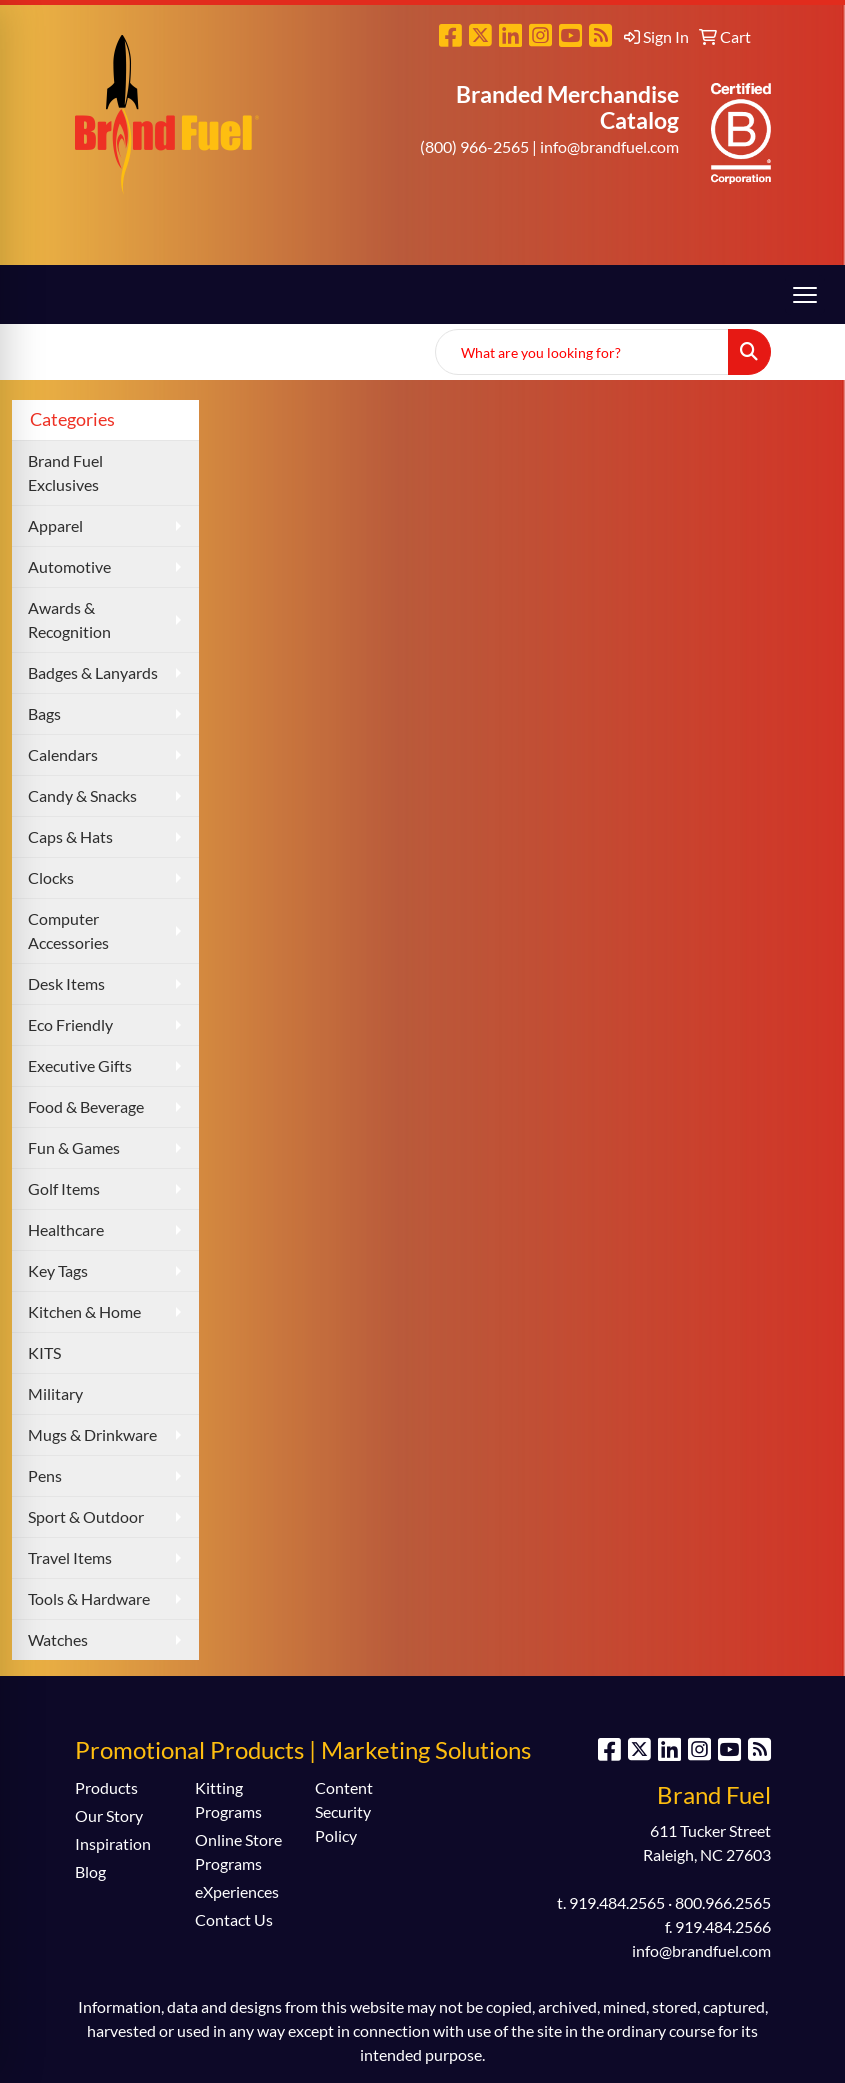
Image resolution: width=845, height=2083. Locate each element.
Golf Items (64, 1188)
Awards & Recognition (69, 619)
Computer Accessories (68, 930)
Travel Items (70, 1557)
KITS (44, 1352)
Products (106, 1787)
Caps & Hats (70, 836)
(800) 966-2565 (474, 146)
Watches (58, 1639)
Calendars (63, 754)
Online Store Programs (238, 1851)
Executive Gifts (80, 1065)
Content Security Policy (344, 1811)
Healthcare (66, 1229)
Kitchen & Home (84, 1311)
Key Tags (58, 1270)
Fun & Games (74, 1147)
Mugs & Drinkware (92, 1434)
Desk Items (66, 983)
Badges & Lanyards (93, 672)
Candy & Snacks (82, 795)
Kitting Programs (228, 1799)
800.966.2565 (723, 1902)
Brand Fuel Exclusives (65, 472)
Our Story (109, 1815)
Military (55, 1393)
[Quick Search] (582, 352)
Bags (44, 713)
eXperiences (237, 1891)
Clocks (51, 877)
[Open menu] (805, 295)
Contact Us (234, 1919)
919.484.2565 (617, 1902)
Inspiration (113, 1843)
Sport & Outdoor (86, 1516)
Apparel (55, 525)
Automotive (69, 566)
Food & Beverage (86, 1106)
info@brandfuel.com (609, 146)
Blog (90, 1871)
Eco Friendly (70, 1024)
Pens (45, 1475)
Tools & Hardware (89, 1598)
